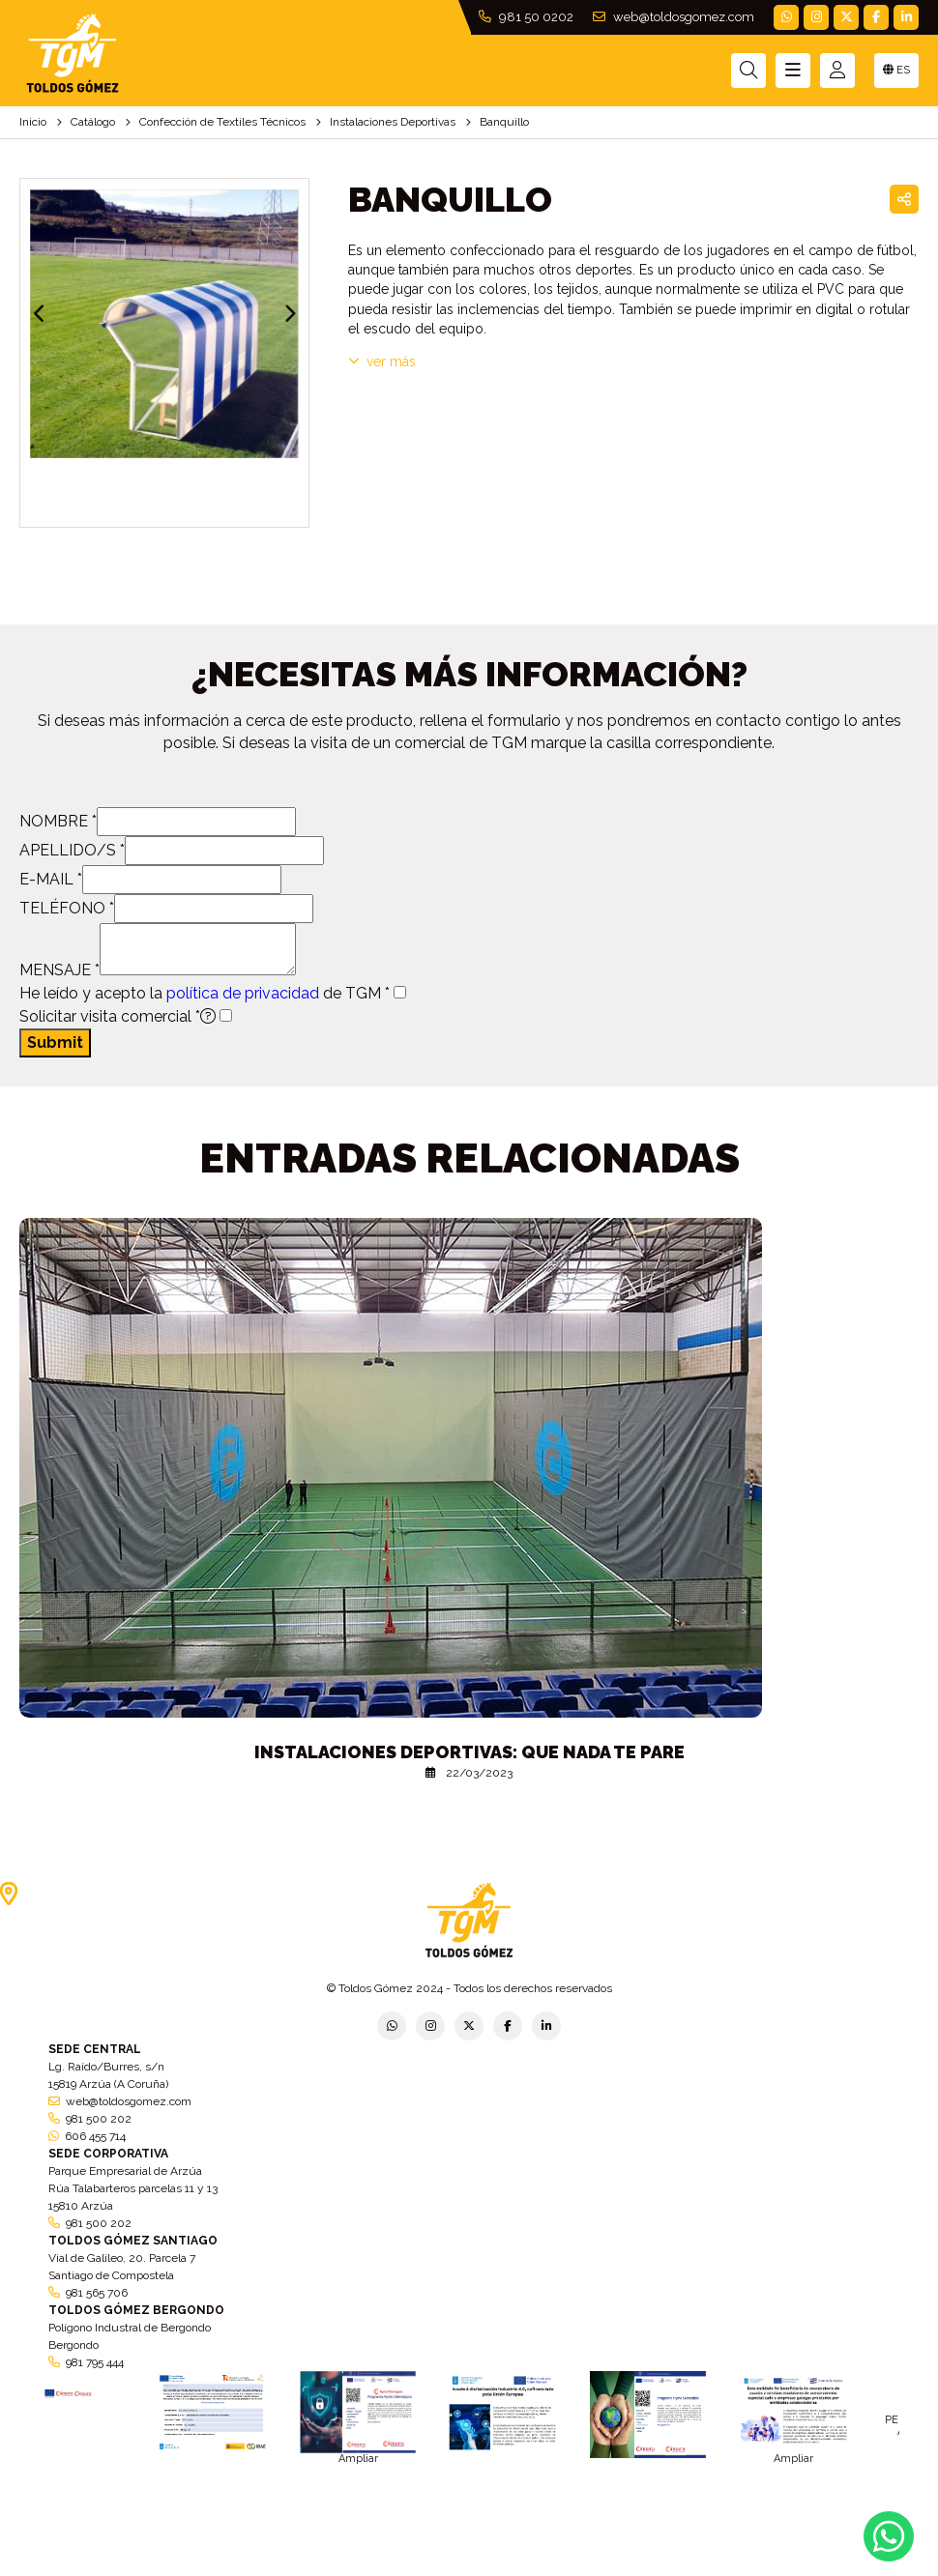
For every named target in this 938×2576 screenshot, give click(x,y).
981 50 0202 (526, 17)
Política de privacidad (252, 2569)
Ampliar (358, 2458)
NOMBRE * (58, 821)
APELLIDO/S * (72, 850)
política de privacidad (242, 993)
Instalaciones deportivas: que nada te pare (469, 1752)
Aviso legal (470, 2569)
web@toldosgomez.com (673, 17)
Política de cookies (694, 2569)
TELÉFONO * (66, 908)
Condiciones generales (572, 2569)
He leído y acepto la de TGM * (204, 993)
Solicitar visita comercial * (117, 1016)
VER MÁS (382, 361)
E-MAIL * (50, 879)
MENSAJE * (59, 970)
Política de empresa (375, 2569)
